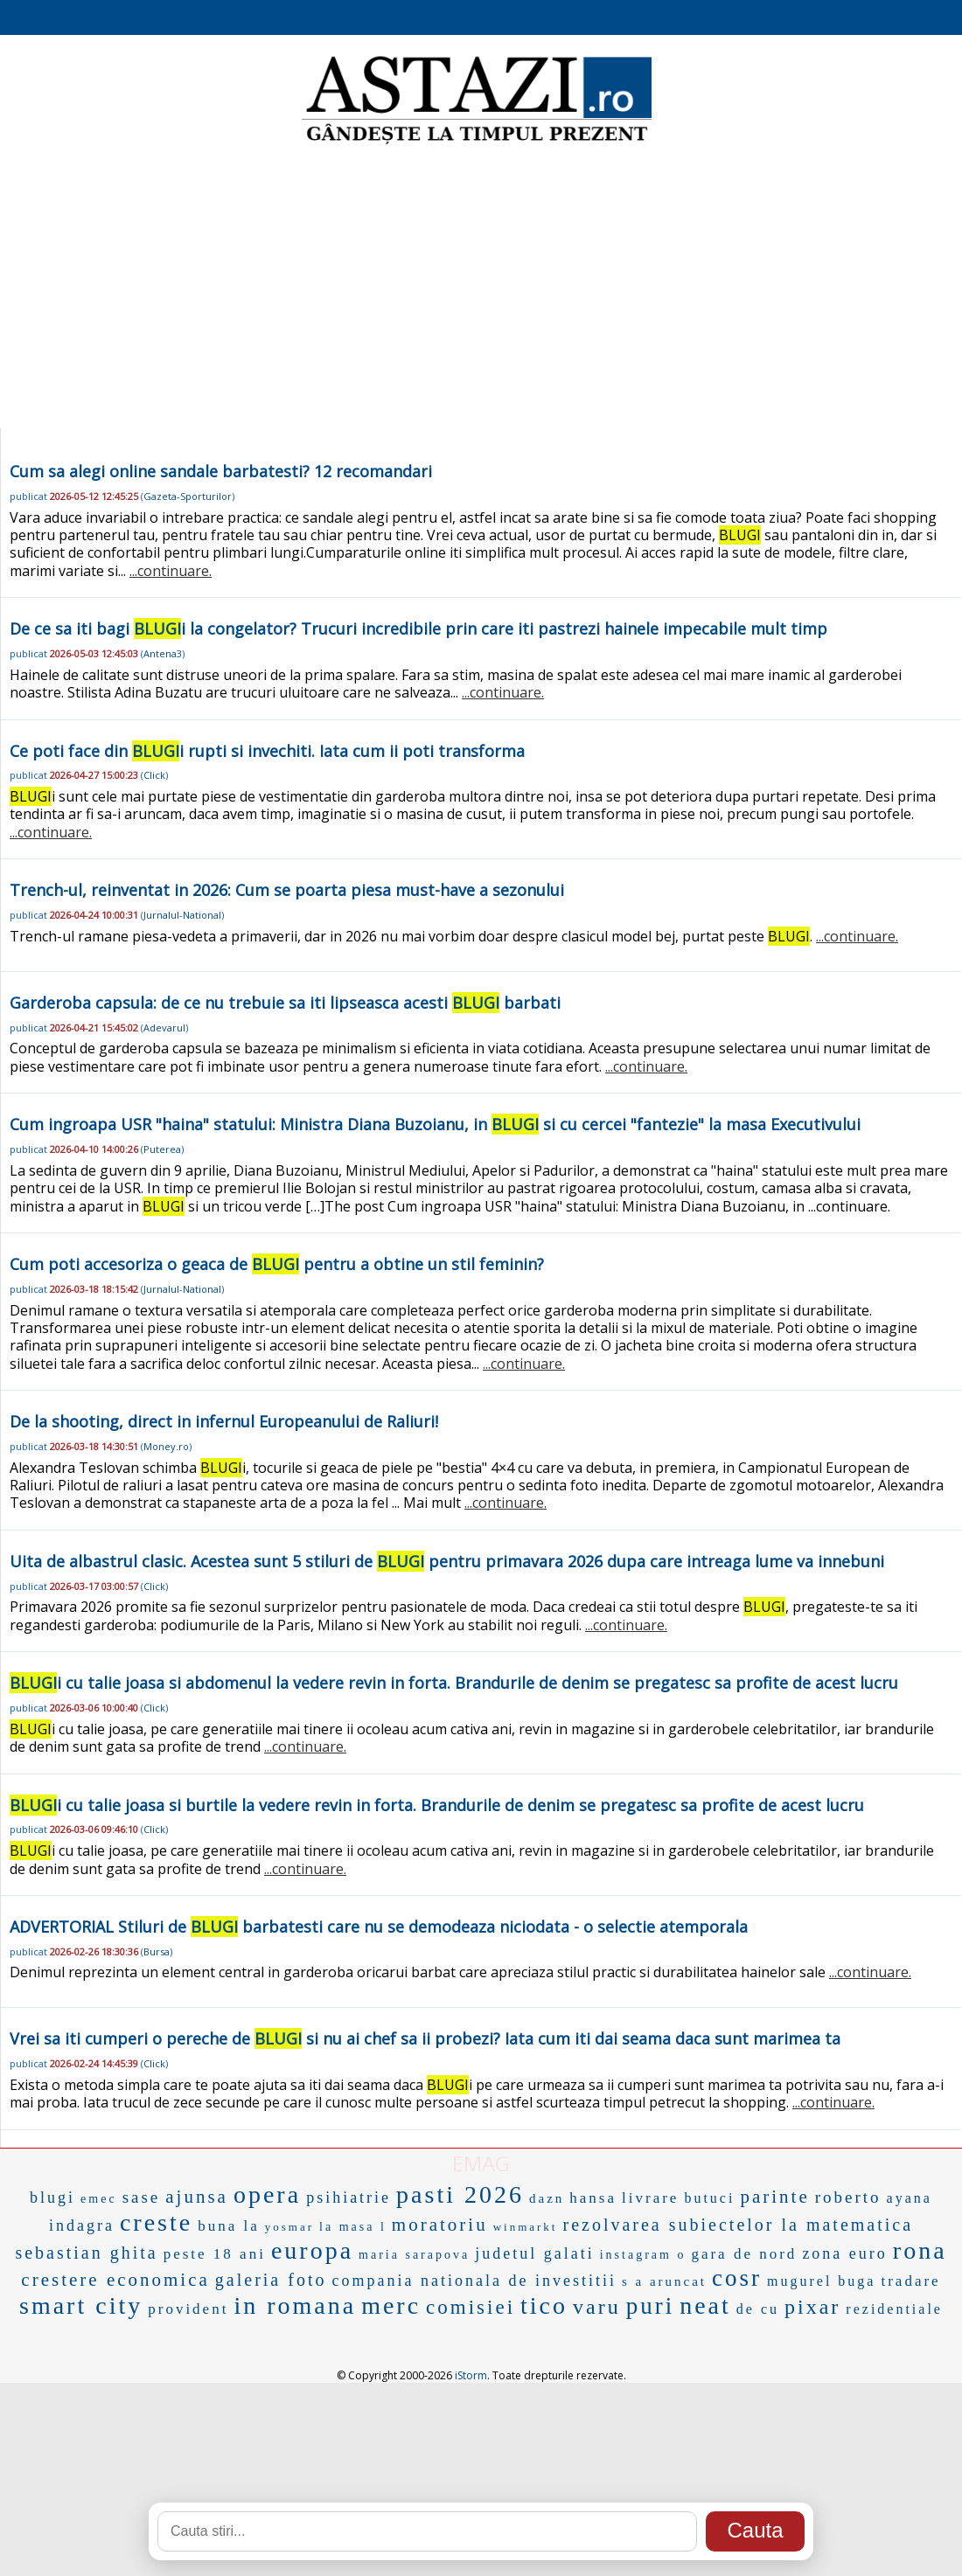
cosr (737, 2278)
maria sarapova (414, 2254)
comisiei (470, 2307)
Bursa (156, 1951)
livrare (650, 2198)
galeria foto (271, 2279)
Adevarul (164, 1027)
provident (188, 2309)
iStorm (471, 2375)
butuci (709, 2198)
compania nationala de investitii (473, 2280)
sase (141, 2197)
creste (156, 2222)
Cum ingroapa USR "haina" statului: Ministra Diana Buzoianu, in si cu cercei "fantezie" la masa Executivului (435, 1124)
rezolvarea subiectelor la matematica (737, 2224)
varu (597, 2306)
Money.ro (166, 1446)
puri (650, 2306)
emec (98, 2198)
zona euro (844, 2253)
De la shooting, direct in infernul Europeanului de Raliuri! (224, 1421)
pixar (812, 2306)
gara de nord (744, 2254)
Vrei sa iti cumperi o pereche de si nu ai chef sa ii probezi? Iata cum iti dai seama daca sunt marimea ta (425, 2038)
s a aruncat (664, 2281)
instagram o (643, 2254)
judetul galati (534, 2253)
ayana (909, 2198)
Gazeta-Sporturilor (187, 496)
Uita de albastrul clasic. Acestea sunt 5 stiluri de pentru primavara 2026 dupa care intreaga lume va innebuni (447, 1561)
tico (544, 2305)
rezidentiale (894, 2309)
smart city (81, 2305)
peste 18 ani (215, 2254)
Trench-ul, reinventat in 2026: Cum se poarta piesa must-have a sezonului (287, 889)
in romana (295, 2305)
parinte (774, 2196)
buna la (229, 2226)
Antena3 (162, 653)
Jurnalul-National (182, 914)
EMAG (481, 2163)
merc (391, 2305)
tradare (910, 2281)
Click (154, 774)
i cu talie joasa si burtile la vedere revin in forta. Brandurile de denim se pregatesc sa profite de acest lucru (437, 1805)
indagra (82, 2225)
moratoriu (440, 2224)
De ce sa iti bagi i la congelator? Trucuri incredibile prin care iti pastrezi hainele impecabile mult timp (418, 628)
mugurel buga (821, 2281)
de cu (757, 2309)
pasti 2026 (460, 2194)
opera (267, 2194)
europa (312, 2250)
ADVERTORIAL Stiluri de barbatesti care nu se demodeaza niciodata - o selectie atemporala (379, 1926)
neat (705, 2305)
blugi (52, 2197)
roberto (848, 2197)
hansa (593, 2198)
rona (920, 2250)
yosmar (289, 2226)
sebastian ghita (86, 2252)
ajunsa (196, 2196)
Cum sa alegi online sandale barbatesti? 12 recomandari (221, 471)
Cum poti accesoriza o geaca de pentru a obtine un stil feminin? (277, 1263)
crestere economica (115, 2279)
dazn (546, 2198)
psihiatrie (348, 2197)
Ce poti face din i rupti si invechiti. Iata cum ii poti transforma (267, 750)
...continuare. (170, 570)
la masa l (353, 2226)
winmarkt (525, 2226)
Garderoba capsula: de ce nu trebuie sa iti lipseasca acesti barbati (285, 1002)
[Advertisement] (481, 288)
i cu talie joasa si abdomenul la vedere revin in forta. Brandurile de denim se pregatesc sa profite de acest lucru (454, 1682)
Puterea (162, 1149)
